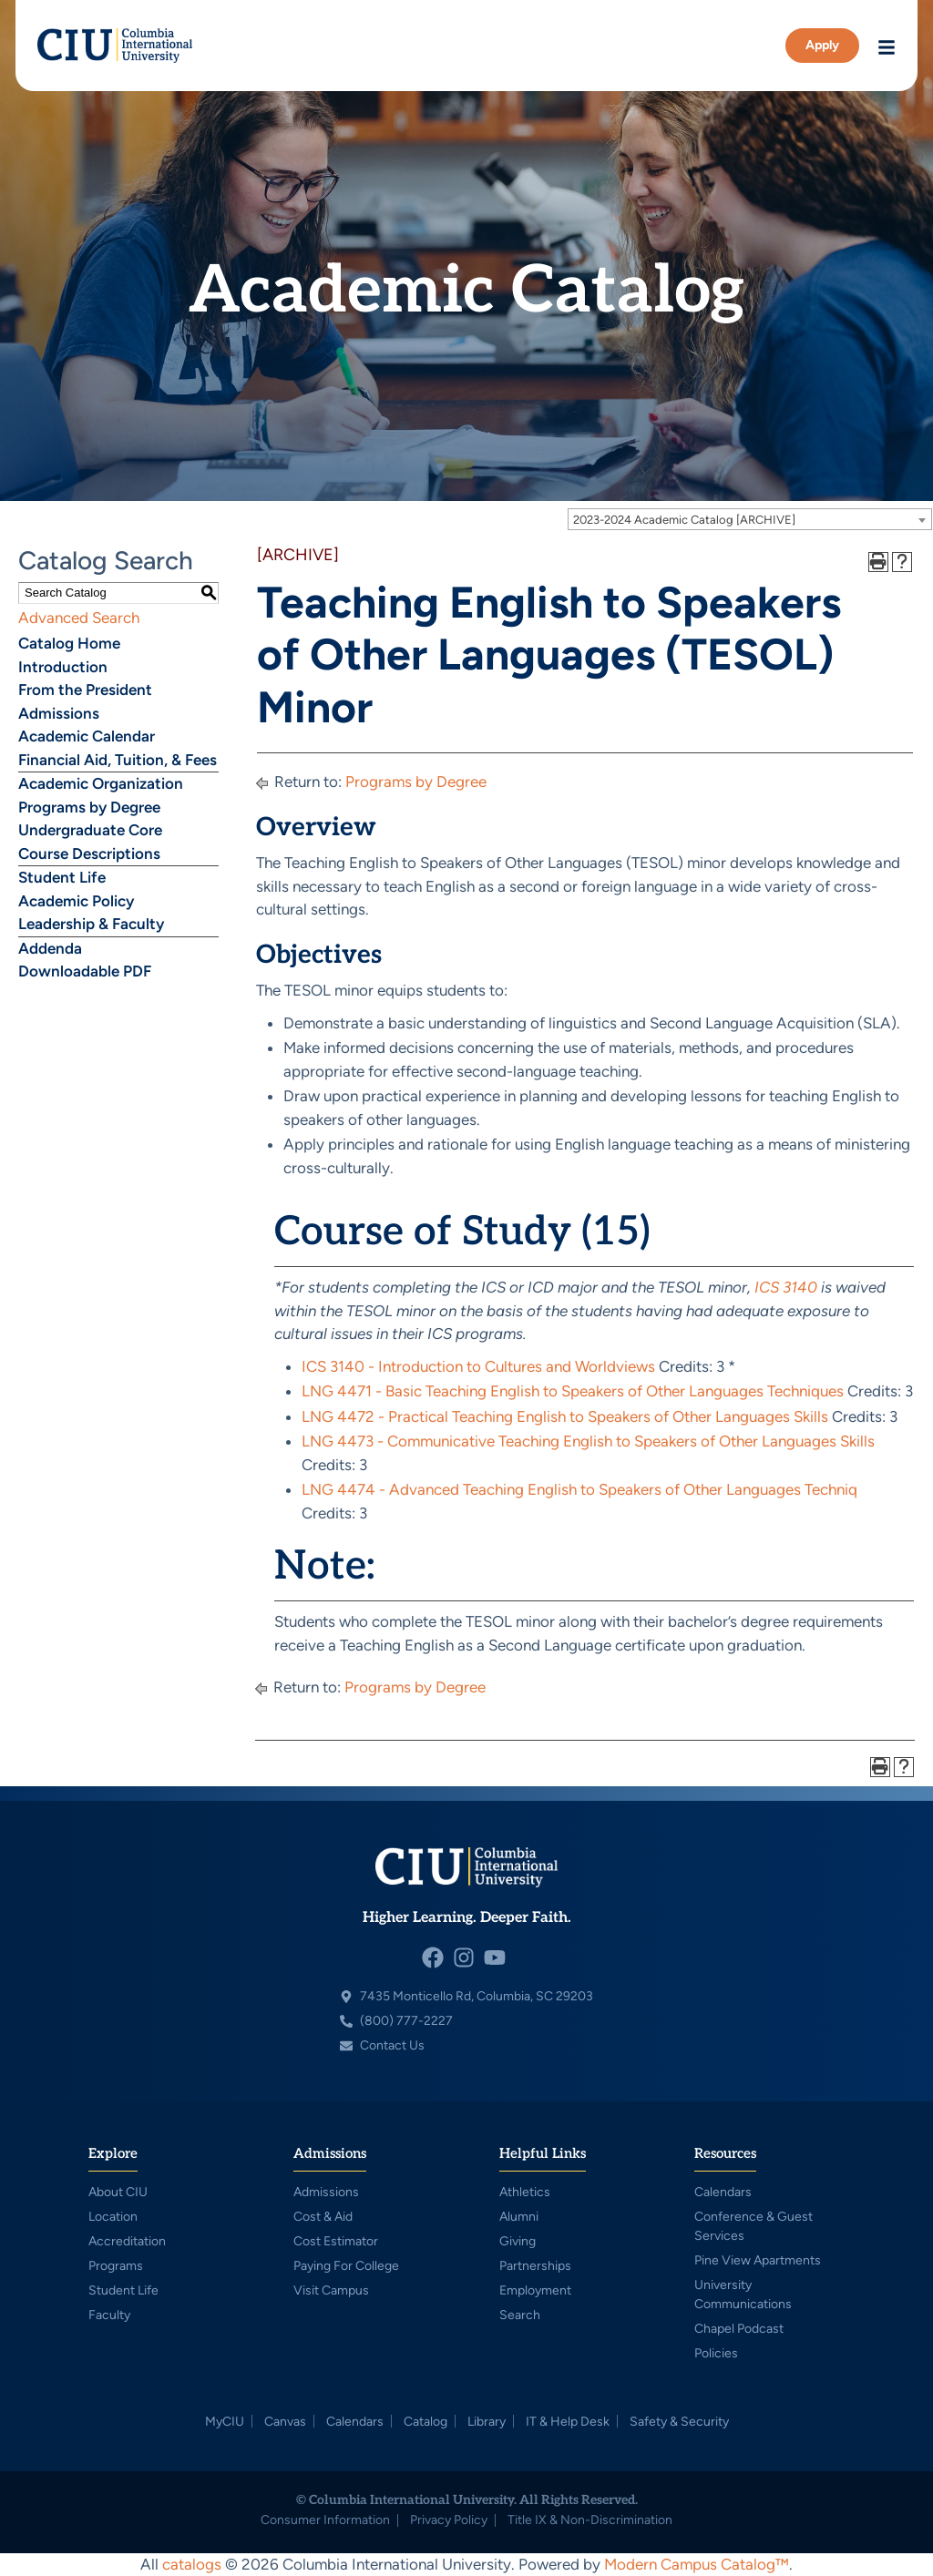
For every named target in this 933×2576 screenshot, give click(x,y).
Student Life (62, 877)
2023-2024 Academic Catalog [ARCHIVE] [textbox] (684, 519)
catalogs (191, 2564)
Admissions (58, 713)
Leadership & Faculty (91, 924)
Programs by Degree (89, 807)
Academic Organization (100, 783)
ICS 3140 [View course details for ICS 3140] (785, 1287)
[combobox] (750, 519)
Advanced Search (78, 617)
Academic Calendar (86, 736)
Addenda (50, 948)
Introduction (63, 667)
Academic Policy (76, 901)
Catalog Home (69, 643)
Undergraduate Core (90, 830)
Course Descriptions (89, 853)
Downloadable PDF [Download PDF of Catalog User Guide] (84, 971)
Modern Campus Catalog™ (696, 2564)
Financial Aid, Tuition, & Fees (117, 760)
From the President (85, 689)
